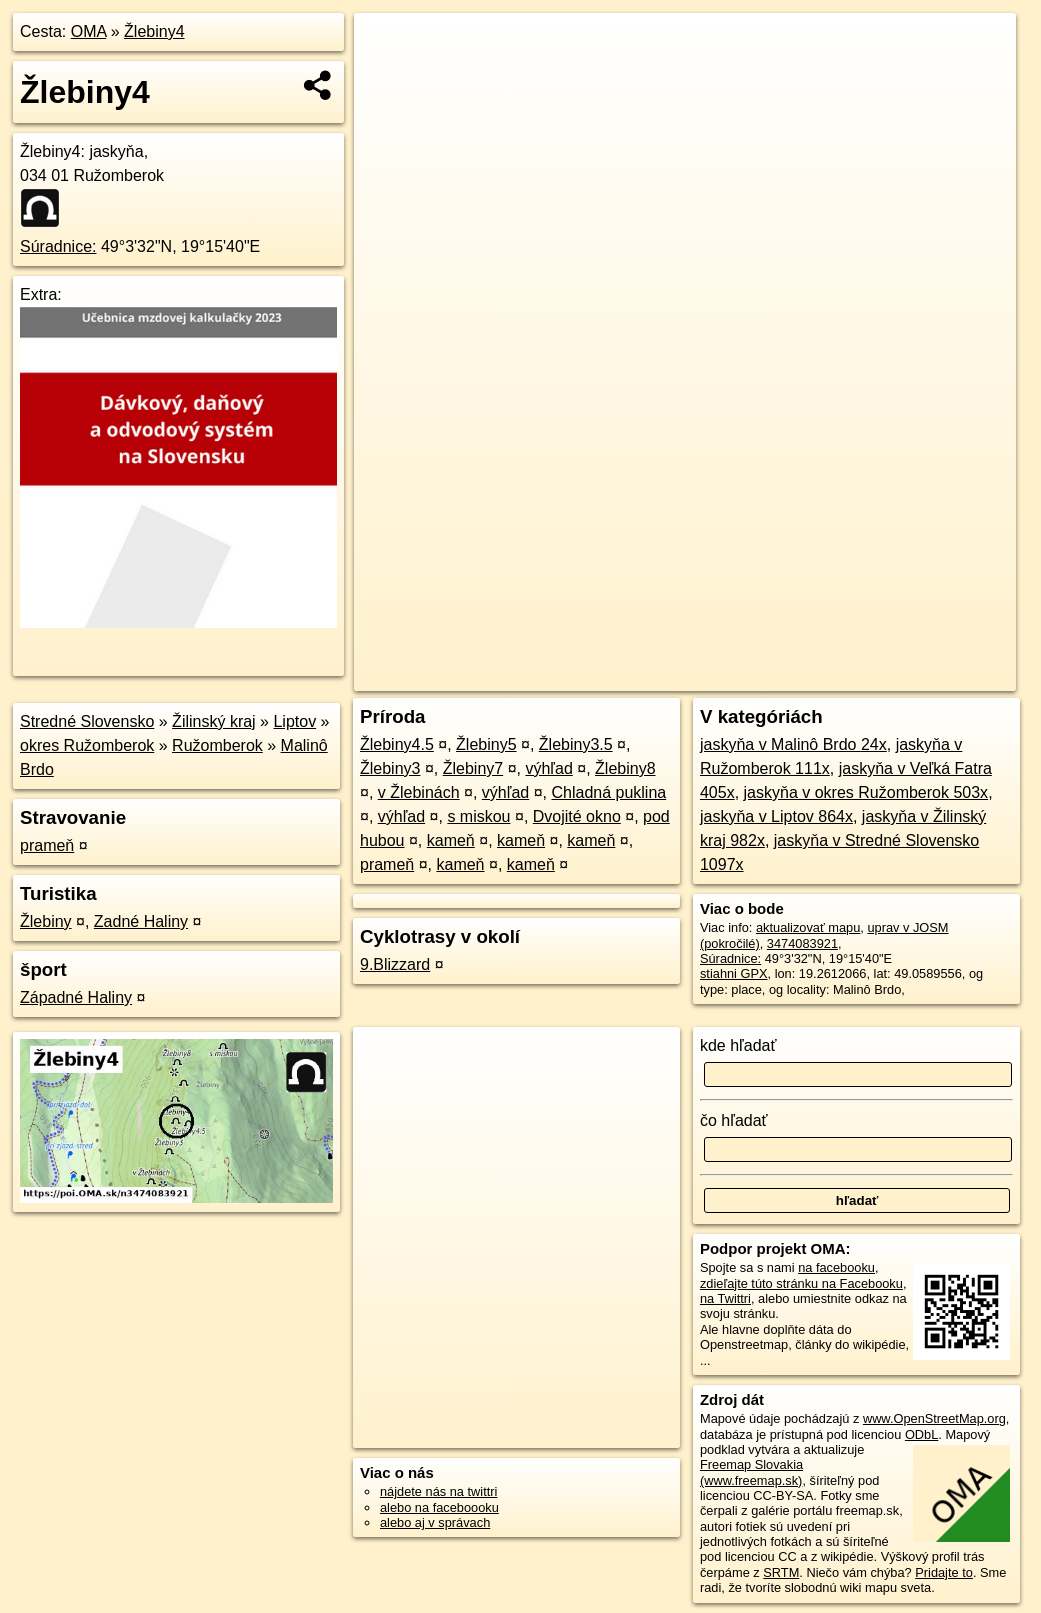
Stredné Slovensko (87, 721)
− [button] (388, 78)
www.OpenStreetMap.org (934, 1418)
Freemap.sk (775, 676)
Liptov (294, 721)
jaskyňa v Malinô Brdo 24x (793, 744)
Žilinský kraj (214, 721)
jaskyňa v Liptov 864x (776, 816)
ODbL (921, 1434)
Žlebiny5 (486, 744)
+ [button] (388, 47)
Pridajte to (944, 1572)
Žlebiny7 (473, 768)
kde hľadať (738, 1045)
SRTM (781, 1572)
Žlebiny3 (390, 768)
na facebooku (836, 1267)
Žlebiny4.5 (397, 744)
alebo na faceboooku (439, 1507)
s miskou (478, 816)
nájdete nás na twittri (438, 1491)
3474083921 (802, 943)
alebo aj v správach (435, 1522)
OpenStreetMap (671, 676)
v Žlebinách (419, 792)
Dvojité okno (577, 816)
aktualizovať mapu (808, 927)
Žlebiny (46, 921)
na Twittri (725, 1298)
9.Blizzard (395, 964)
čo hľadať (734, 1120)
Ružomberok (217, 745)
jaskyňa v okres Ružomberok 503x (866, 792)
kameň (451, 840)
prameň (47, 845)
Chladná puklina (608, 792)
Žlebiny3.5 (576, 744)
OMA (89, 31)
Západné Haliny (76, 997)
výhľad (548, 768)
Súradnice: (58, 246)
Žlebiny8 (625, 768)
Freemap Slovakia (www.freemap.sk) (751, 1472)
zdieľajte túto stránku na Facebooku (801, 1283)
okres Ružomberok (87, 745)
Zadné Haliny (141, 921)
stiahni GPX (734, 973)
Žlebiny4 (154, 31)
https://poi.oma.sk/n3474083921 (926, 676)
